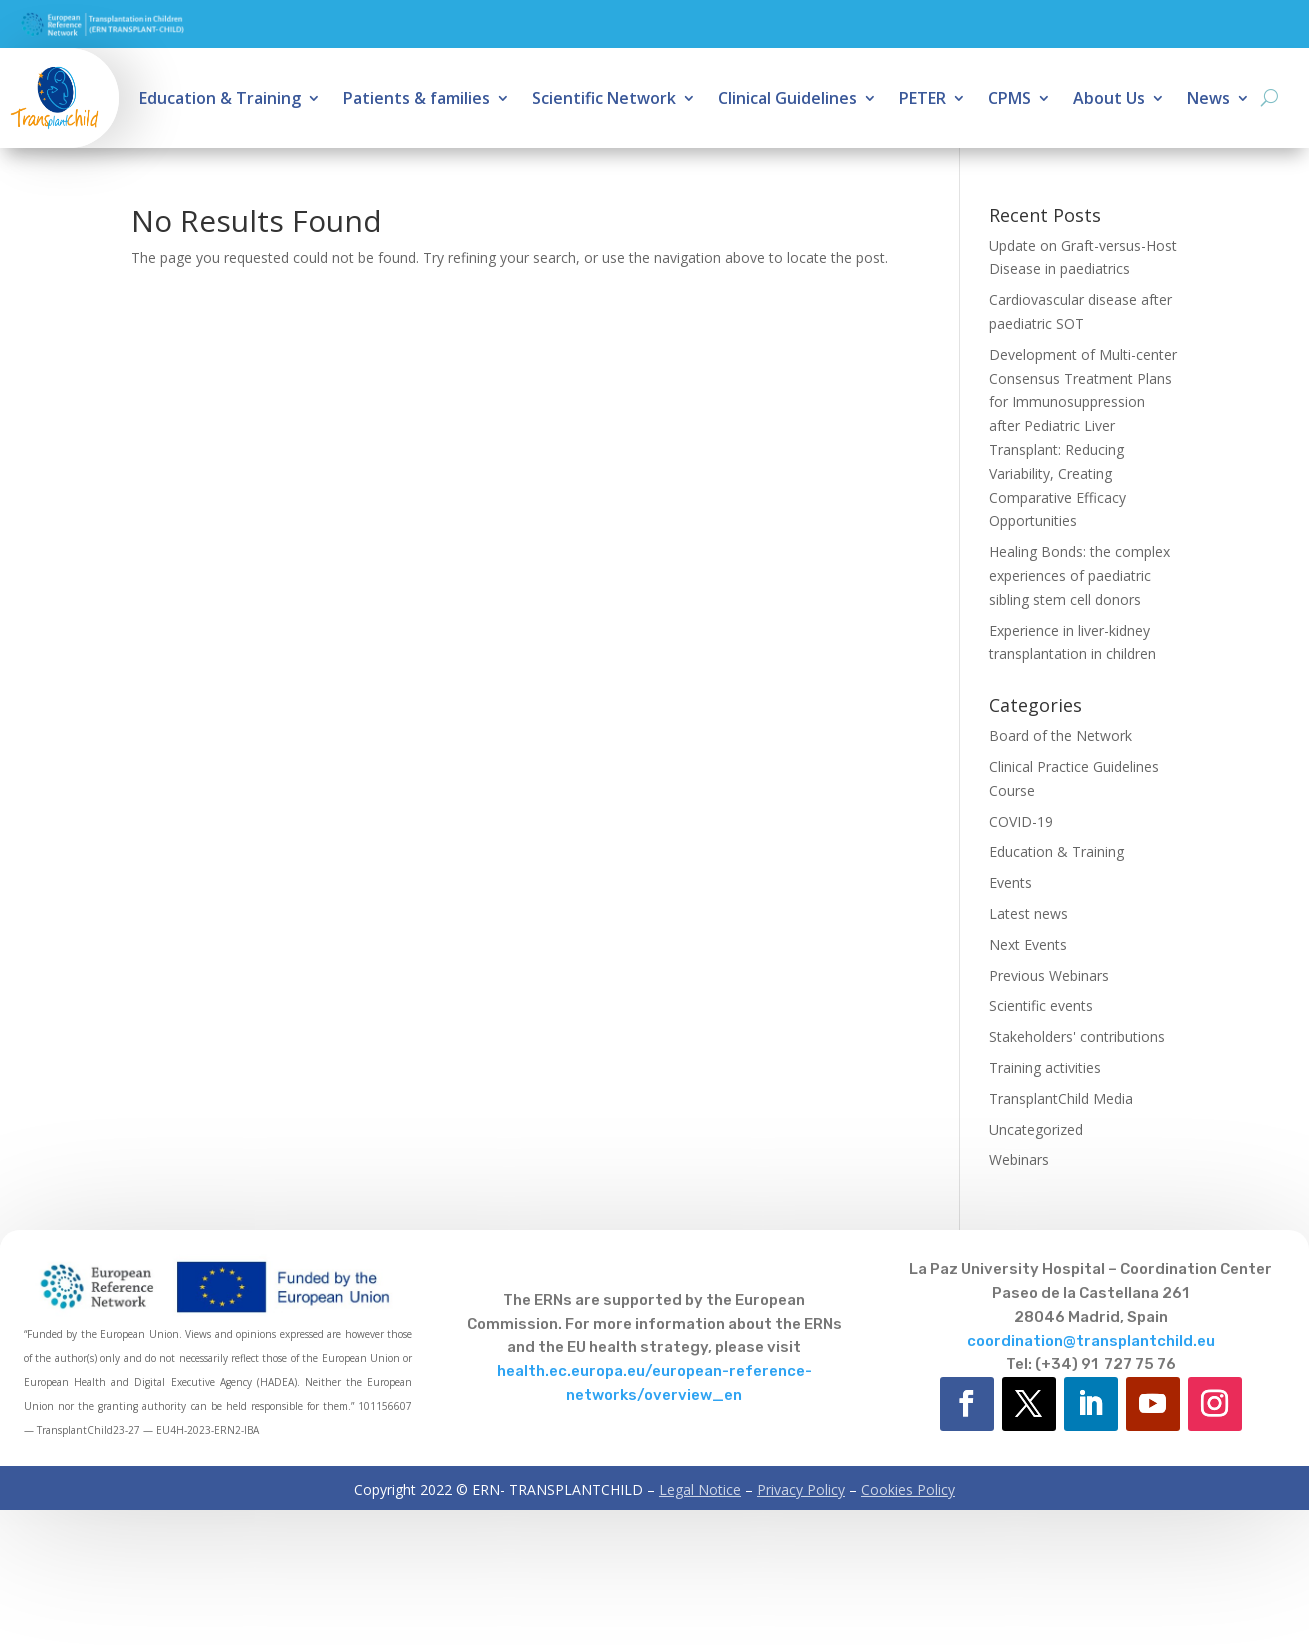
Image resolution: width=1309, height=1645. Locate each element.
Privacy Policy (801, 1489)
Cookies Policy (908, 1489)
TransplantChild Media (1061, 1098)
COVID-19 (1021, 821)
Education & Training (220, 100)
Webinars (1019, 1159)
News (1208, 100)
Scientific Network (604, 100)
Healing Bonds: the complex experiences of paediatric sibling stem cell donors (1079, 575)
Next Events (1028, 944)
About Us (1109, 100)
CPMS (1009, 100)
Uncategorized (1036, 1129)
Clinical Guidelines (787, 100)
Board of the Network (1060, 735)
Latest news (1028, 913)
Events (1010, 882)
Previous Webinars (1049, 975)
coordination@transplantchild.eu (1091, 1341)
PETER (922, 100)
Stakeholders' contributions (1077, 1036)
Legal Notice (700, 1489)
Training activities (1045, 1067)
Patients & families (416, 100)
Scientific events (1041, 1005)
